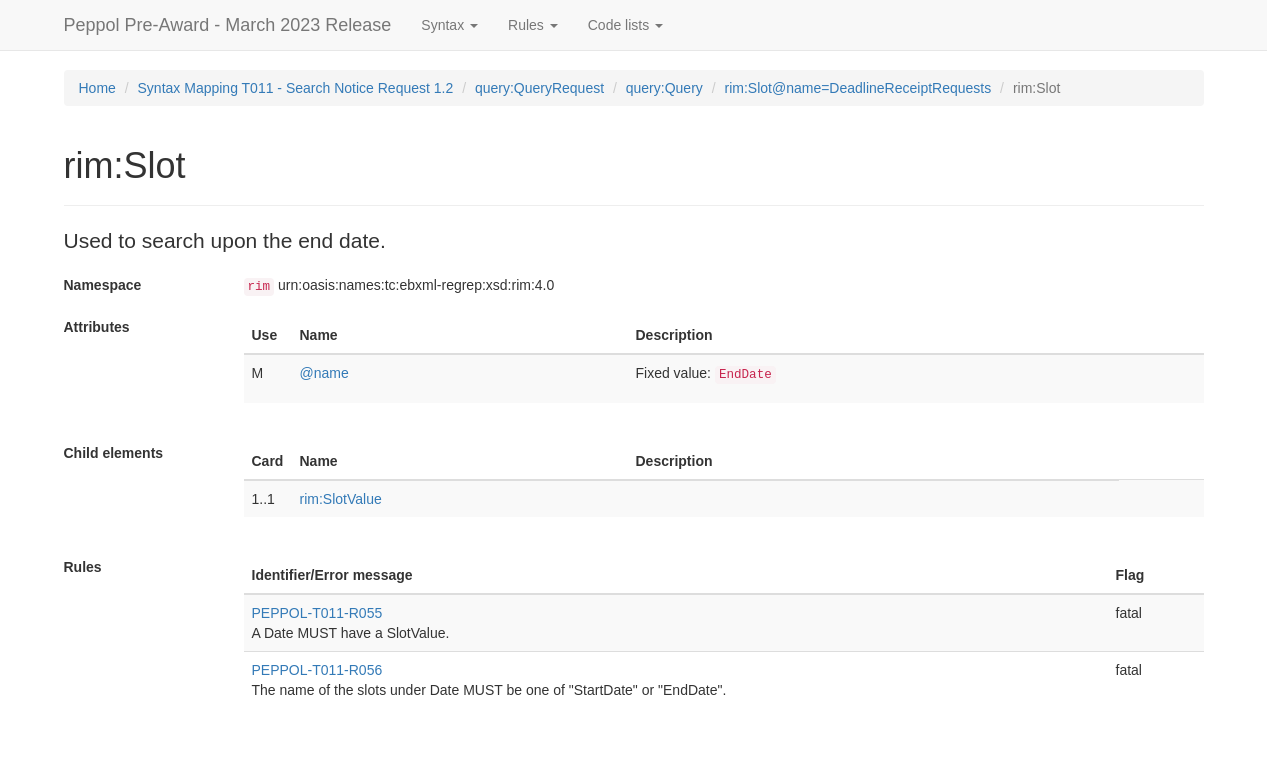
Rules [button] (533, 25)
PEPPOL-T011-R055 (317, 613)
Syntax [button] (449, 25)
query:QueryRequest (539, 88)
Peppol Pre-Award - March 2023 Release (228, 25)
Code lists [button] (625, 25)
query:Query (664, 88)
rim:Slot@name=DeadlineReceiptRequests (857, 88)
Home (97, 88)
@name (324, 373)
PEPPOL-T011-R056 (317, 670)
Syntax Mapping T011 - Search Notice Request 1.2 (296, 88)
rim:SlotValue (341, 499)
